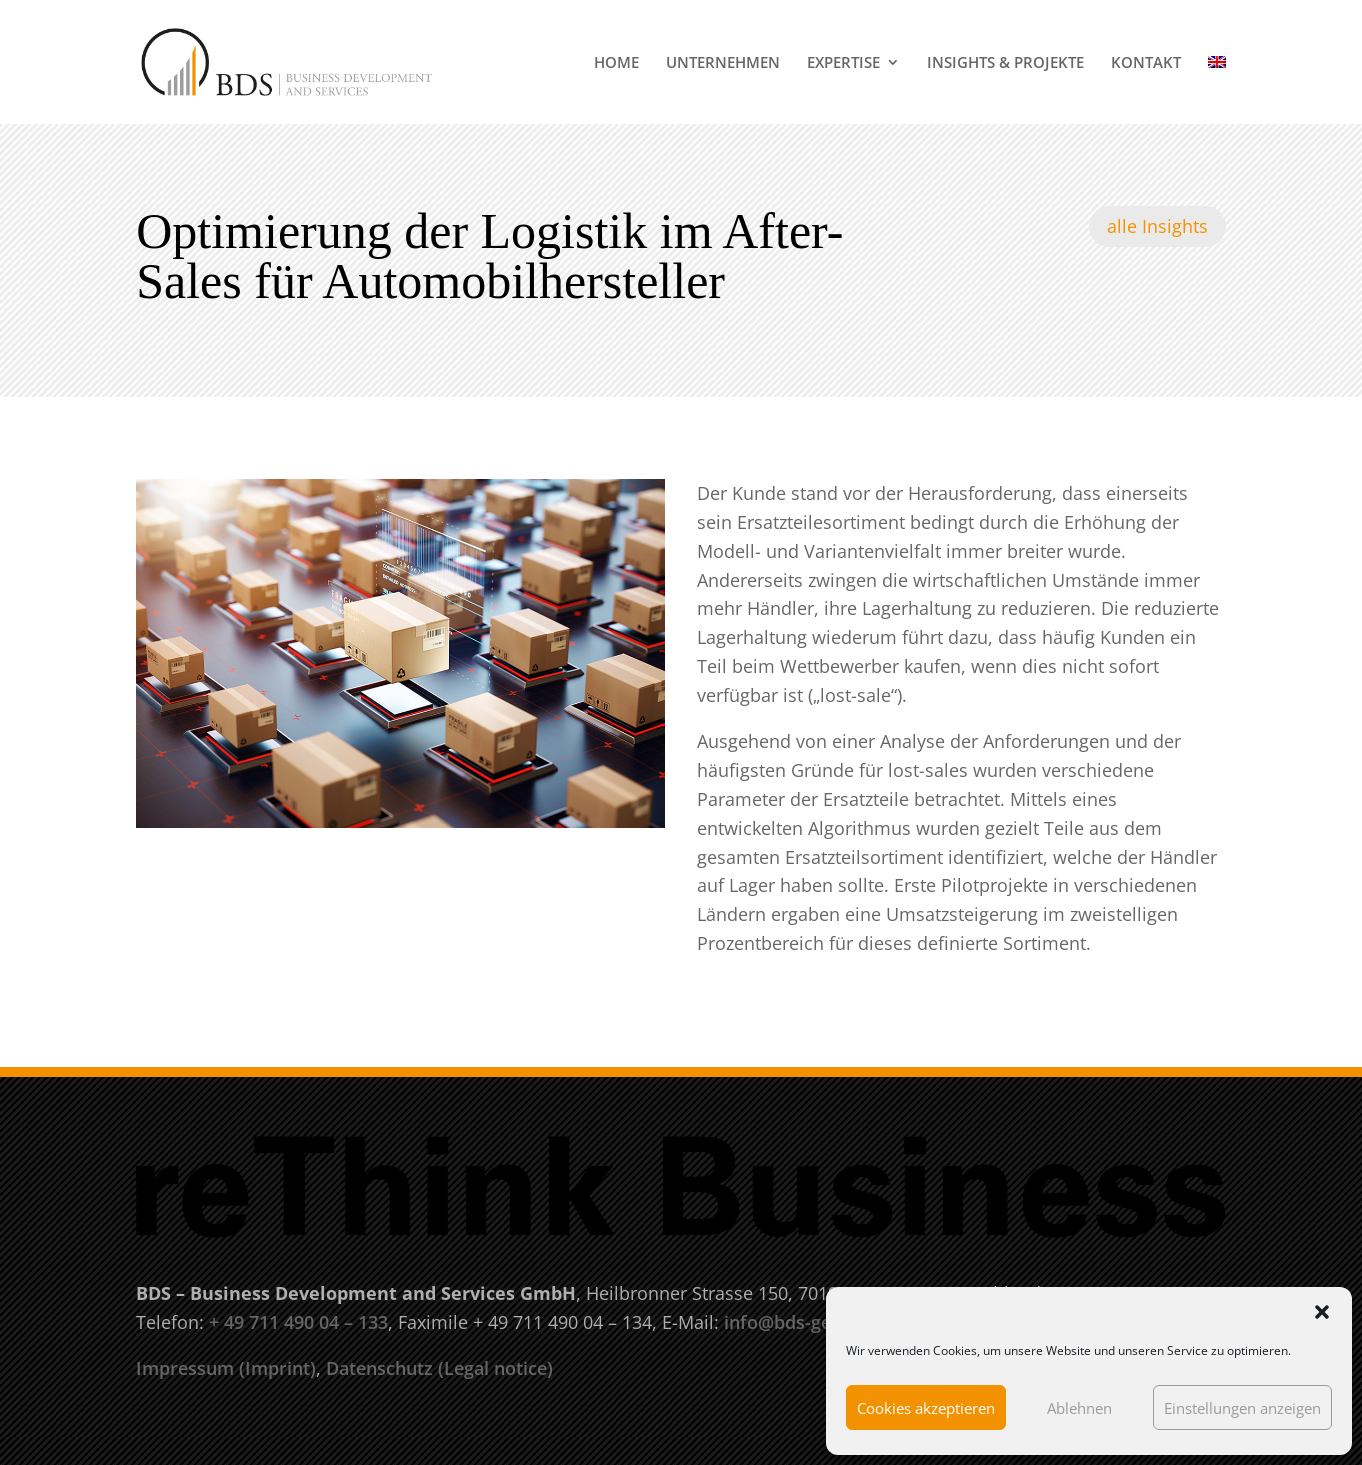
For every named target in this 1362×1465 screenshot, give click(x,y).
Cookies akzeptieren (926, 1408)
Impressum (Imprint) (226, 1368)
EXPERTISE (843, 63)
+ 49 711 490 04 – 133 (298, 1322)
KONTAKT (1146, 63)
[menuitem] (1217, 89)
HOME (616, 63)
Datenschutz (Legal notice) (439, 1368)
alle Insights (1157, 226)
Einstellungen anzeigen (1242, 1408)
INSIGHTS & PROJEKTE (1005, 63)
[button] (1322, 1312)
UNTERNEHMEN (723, 63)
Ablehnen (1079, 1408)
